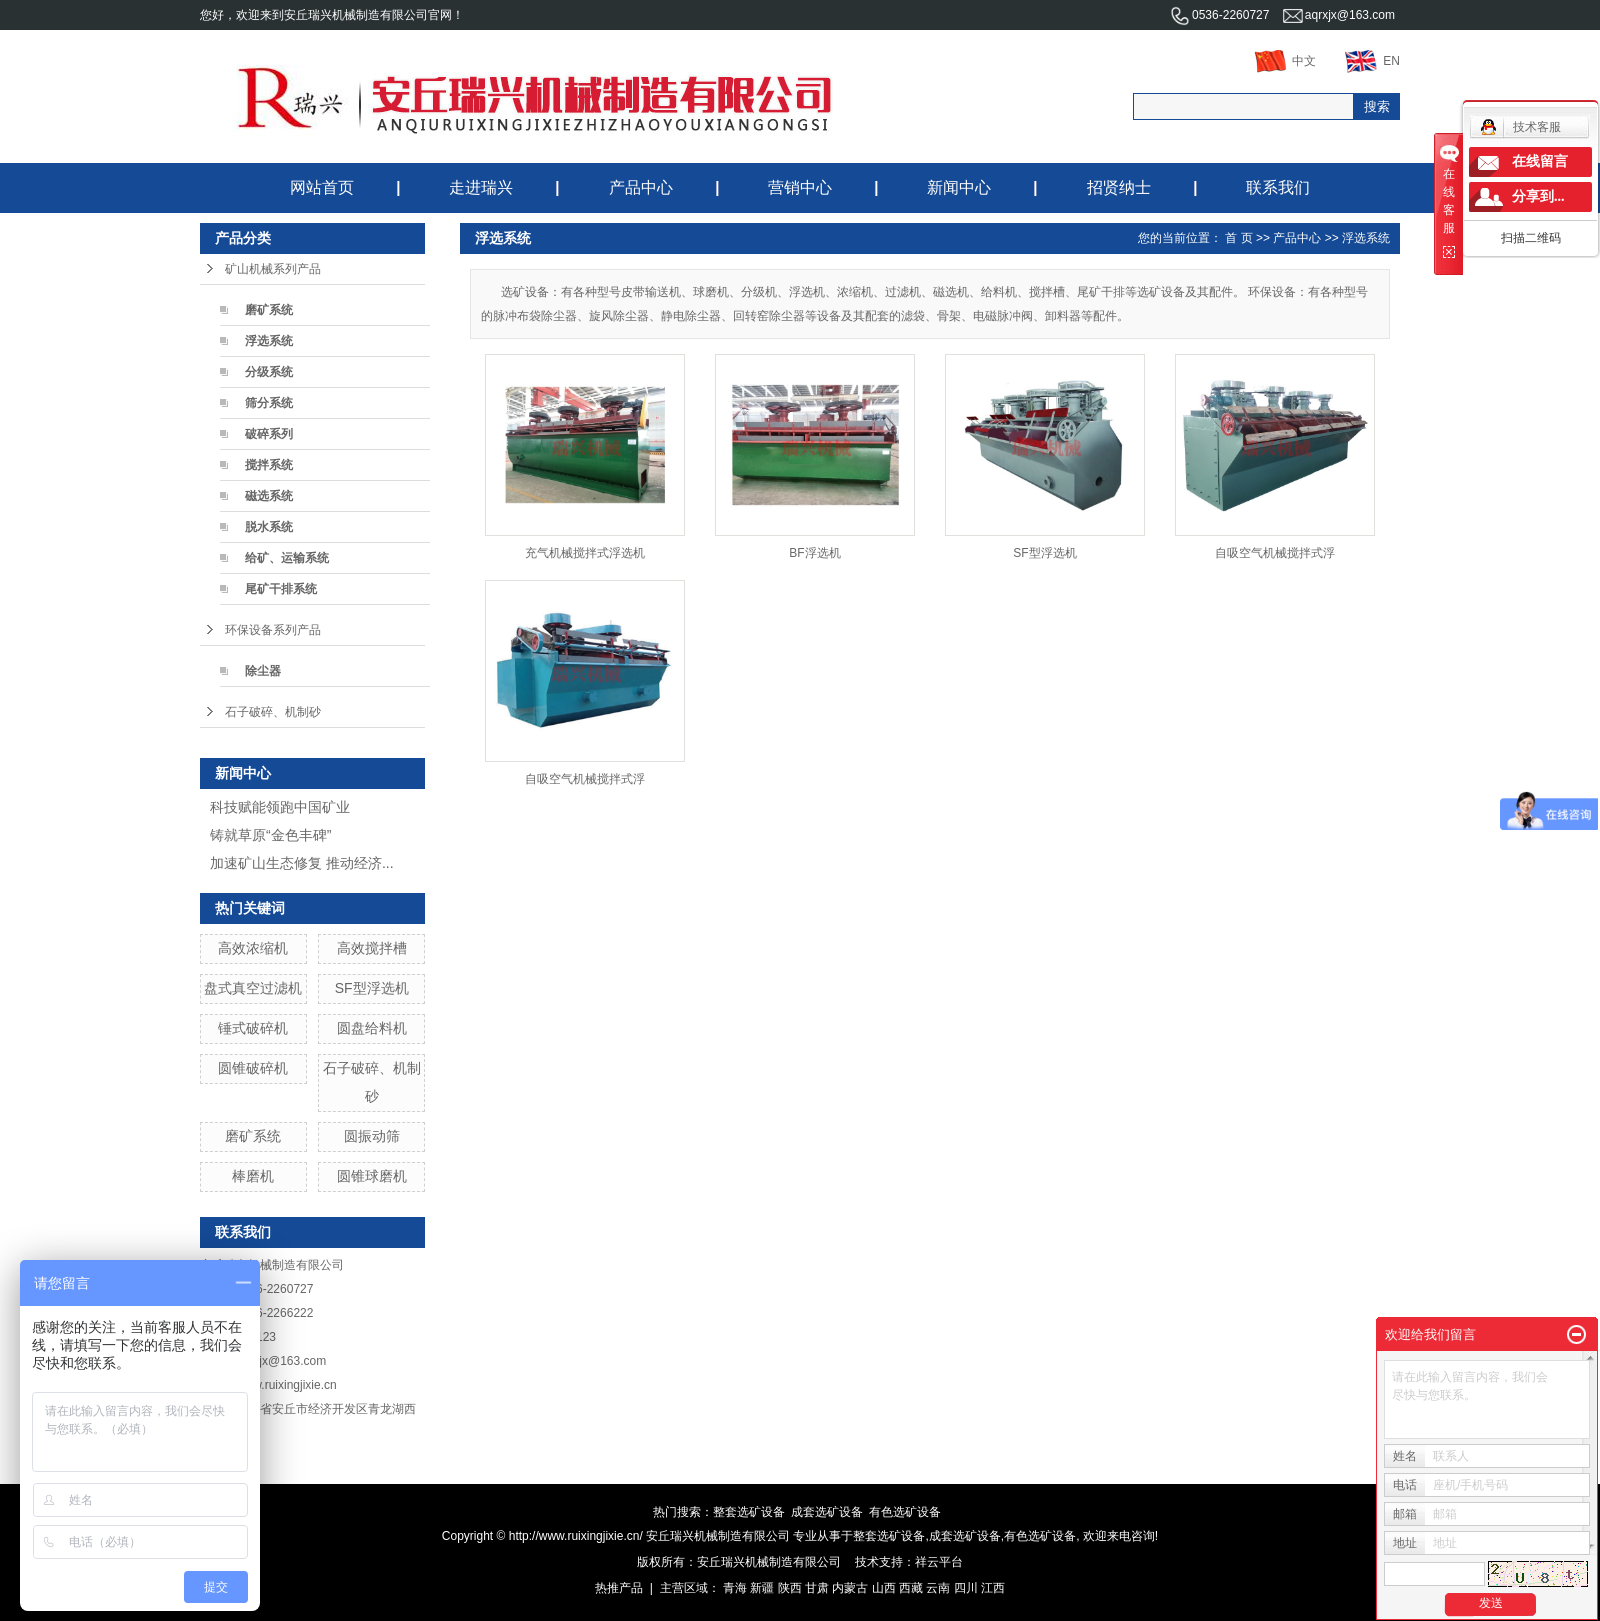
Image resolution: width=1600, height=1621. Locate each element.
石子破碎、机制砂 (273, 712)
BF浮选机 (814, 553)
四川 (966, 1588)
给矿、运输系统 (287, 558)
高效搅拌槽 (372, 948)
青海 (735, 1588)
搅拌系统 (269, 465)
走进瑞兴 (481, 187)
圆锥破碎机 (253, 1068)
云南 (938, 1588)
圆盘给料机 (372, 1028)
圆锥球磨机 (372, 1176)
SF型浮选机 (372, 988)
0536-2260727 (1219, 15)
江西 (993, 1588)
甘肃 (817, 1588)
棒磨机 (253, 1176)
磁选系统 (269, 496)
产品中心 (641, 187)
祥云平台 (939, 1562)
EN (1372, 61)
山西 (884, 1588)
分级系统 (269, 372)
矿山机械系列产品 (273, 269)
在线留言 (1540, 161)
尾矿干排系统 (281, 589)
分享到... (1538, 196)
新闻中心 (959, 187)
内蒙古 (850, 1588)
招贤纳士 (1119, 187)
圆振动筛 (372, 1136)
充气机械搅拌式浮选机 (585, 553)
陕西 (790, 1588)
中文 (1285, 61)
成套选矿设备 (827, 1512)
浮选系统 (269, 341)
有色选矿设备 (905, 1512)
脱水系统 (269, 527)
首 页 (1238, 238)
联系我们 (1278, 187)
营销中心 (800, 187)
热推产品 (619, 1588)
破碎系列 (269, 434)
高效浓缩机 (253, 948)
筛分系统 (269, 403)
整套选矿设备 (749, 1512)
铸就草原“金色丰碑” (270, 835)
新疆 (762, 1588)
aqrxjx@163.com (1339, 15)
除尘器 (263, 671)
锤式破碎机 (253, 1028)
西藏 (911, 1588)
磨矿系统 (269, 310)
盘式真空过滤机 (253, 988)
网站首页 (322, 187)
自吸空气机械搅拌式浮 (1275, 553)
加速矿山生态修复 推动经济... (302, 863)
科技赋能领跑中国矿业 (280, 807)
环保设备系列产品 (273, 630)
